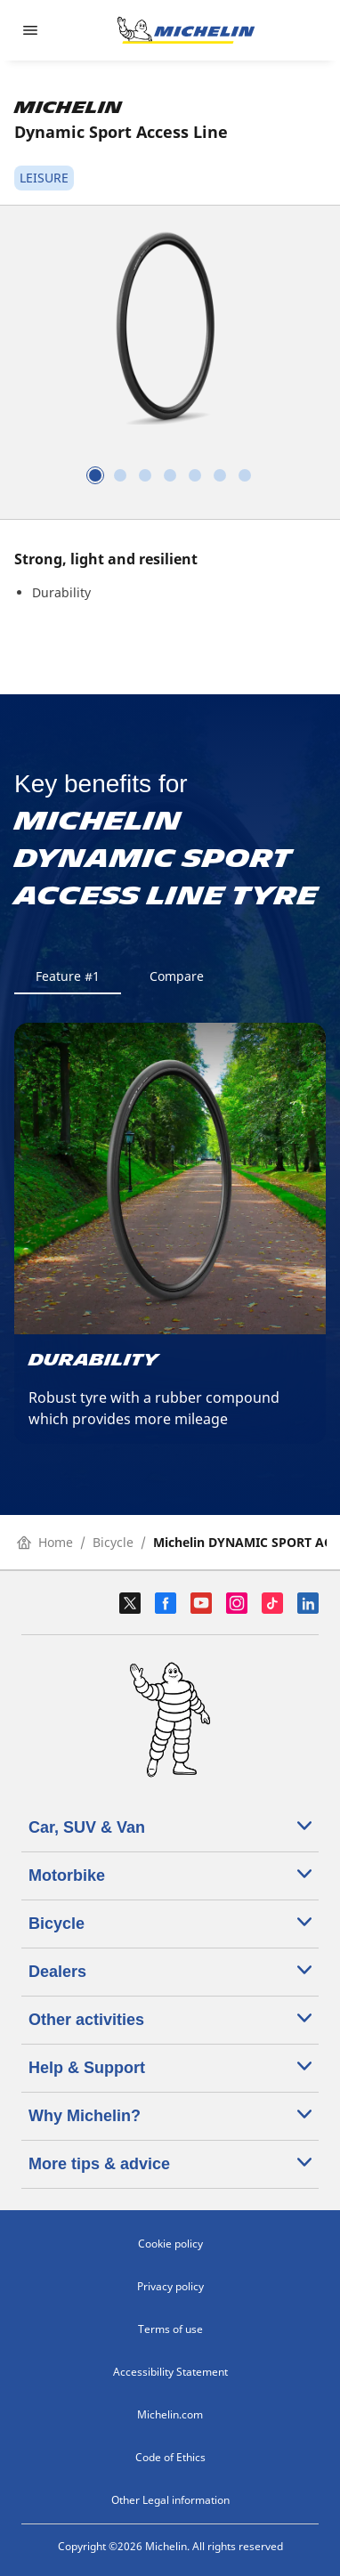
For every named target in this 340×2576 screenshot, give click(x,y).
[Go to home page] (186, 30)
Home (45, 1542)
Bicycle (113, 1542)
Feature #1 (68, 976)
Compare (177, 976)
